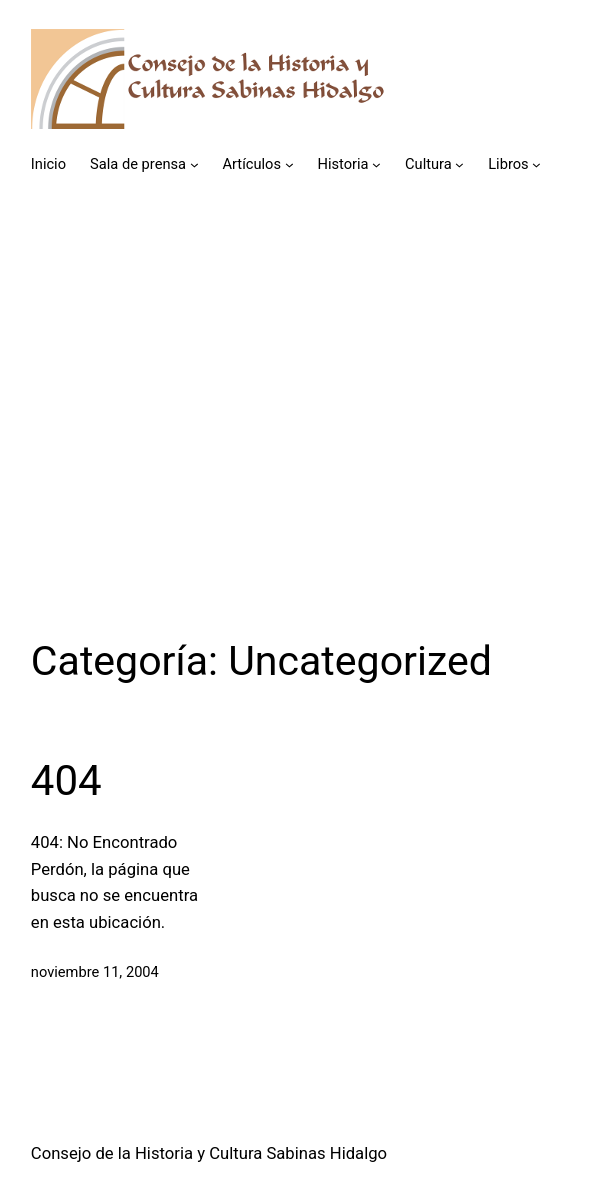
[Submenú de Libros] (536, 164)
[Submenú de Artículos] (289, 164)
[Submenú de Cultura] (459, 164)
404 (66, 780)
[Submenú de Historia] (376, 164)
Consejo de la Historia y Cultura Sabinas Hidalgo (209, 1153)
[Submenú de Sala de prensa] (194, 164)
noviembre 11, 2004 (95, 972)
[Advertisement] (308, 417)
